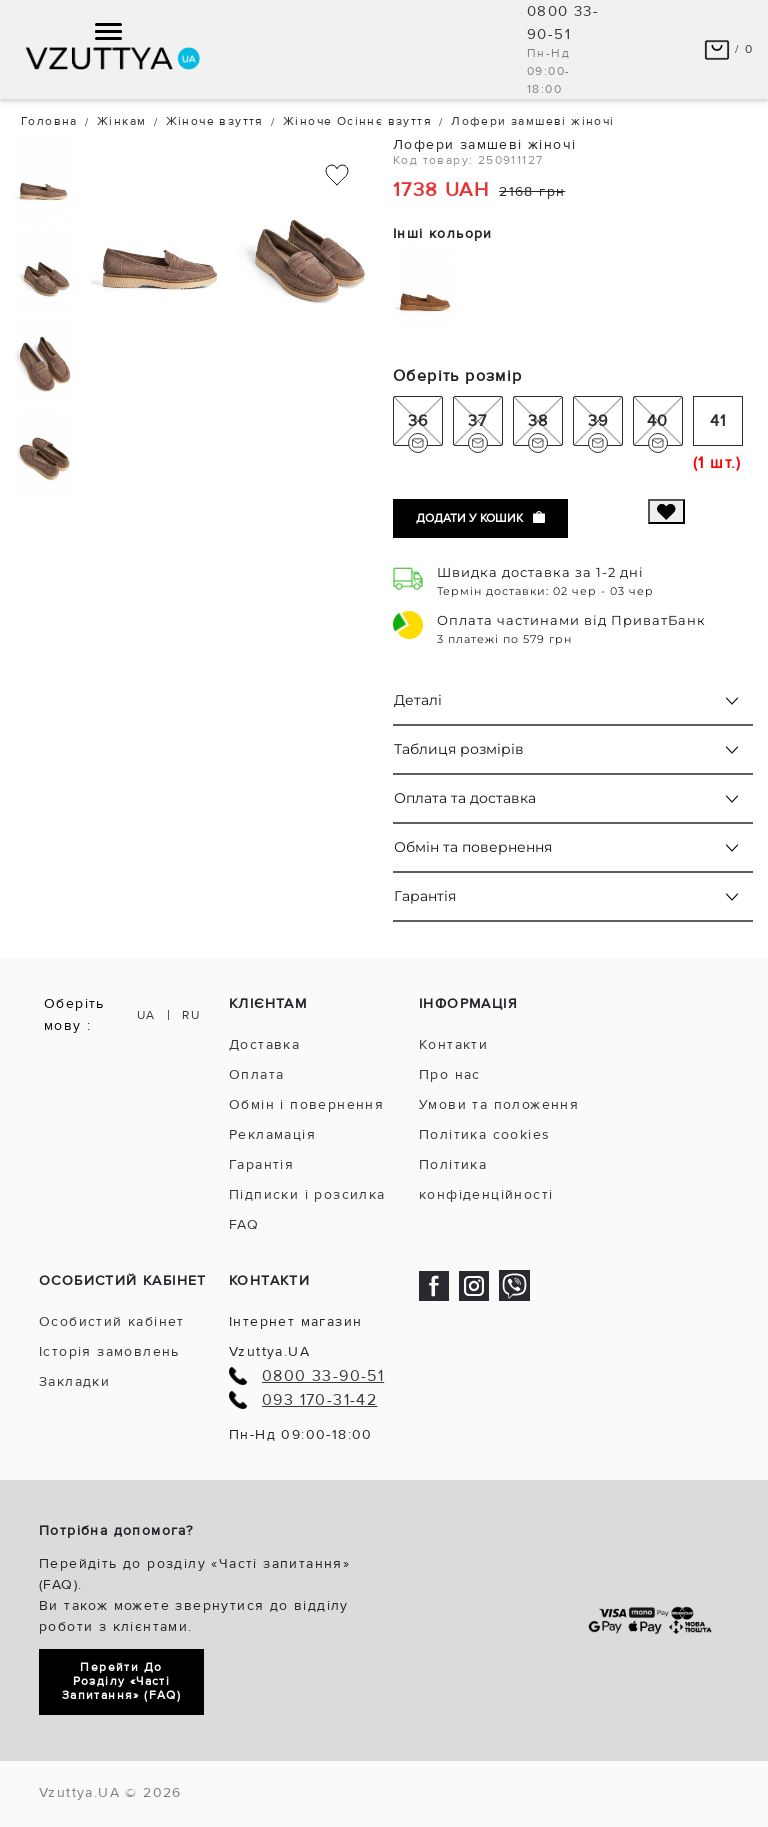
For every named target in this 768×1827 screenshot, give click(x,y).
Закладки (74, 1381)
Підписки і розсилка (307, 1194)
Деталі (418, 700)
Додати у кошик (480, 518)
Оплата (256, 1074)
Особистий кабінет (112, 1321)
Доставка (264, 1044)
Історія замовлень (109, 1351)
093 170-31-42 (319, 1400)
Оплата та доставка (465, 798)
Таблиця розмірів (459, 749)
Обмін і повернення (306, 1104)
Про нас (450, 1074)
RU (191, 1015)
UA (146, 1015)
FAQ (244, 1224)
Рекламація (272, 1134)
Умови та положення (499, 1104)
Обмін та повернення (473, 847)
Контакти (453, 1044)
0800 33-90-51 (323, 1376)
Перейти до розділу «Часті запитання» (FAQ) (121, 1681)
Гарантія (425, 896)
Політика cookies (484, 1134)
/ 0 (728, 50)
